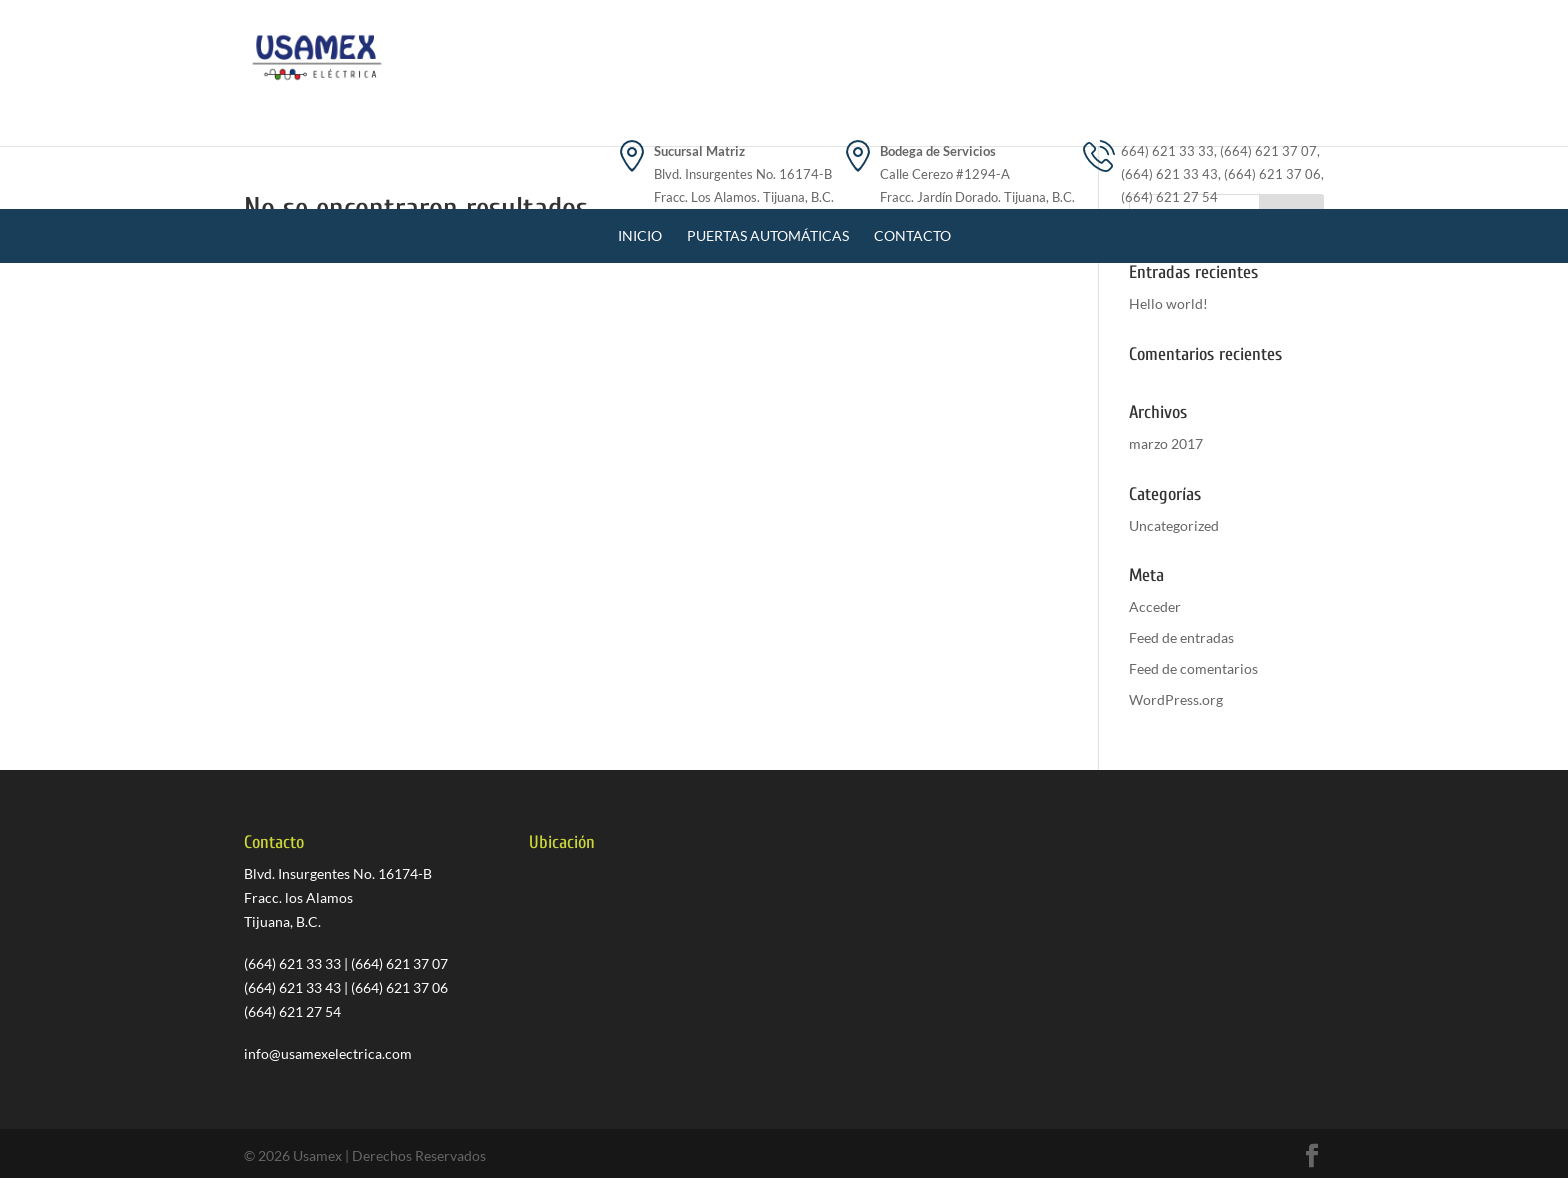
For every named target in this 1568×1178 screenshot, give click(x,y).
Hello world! (1168, 303)
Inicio (640, 141)
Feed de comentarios (1193, 668)
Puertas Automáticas (768, 141)
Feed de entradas (1181, 637)
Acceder (1155, 606)
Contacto (912, 141)
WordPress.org (1176, 699)
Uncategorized (1174, 525)
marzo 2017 (1166, 443)
